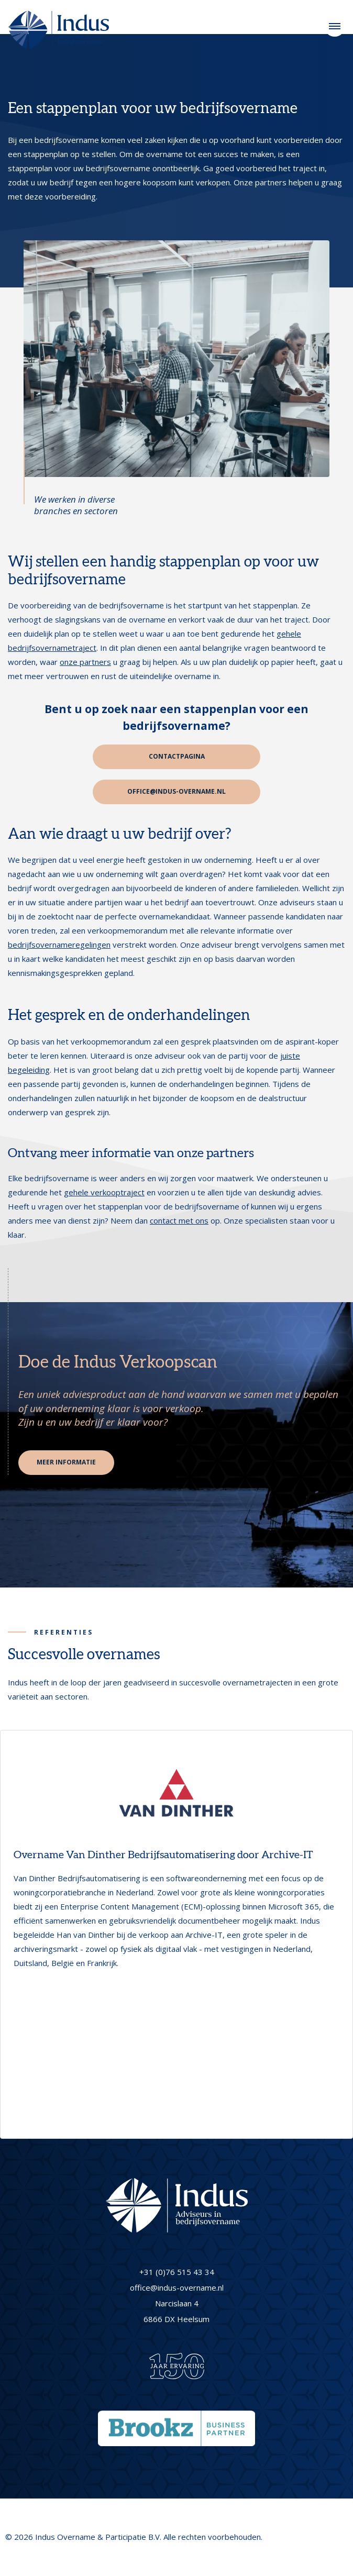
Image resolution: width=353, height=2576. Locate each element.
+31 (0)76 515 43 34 (176, 2272)
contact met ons (179, 1220)
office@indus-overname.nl (176, 791)
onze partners (85, 662)
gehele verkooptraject (104, 1192)
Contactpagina (177, 756)
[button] (11, 1930)
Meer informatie (66, 1462)
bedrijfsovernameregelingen (59, 944)
